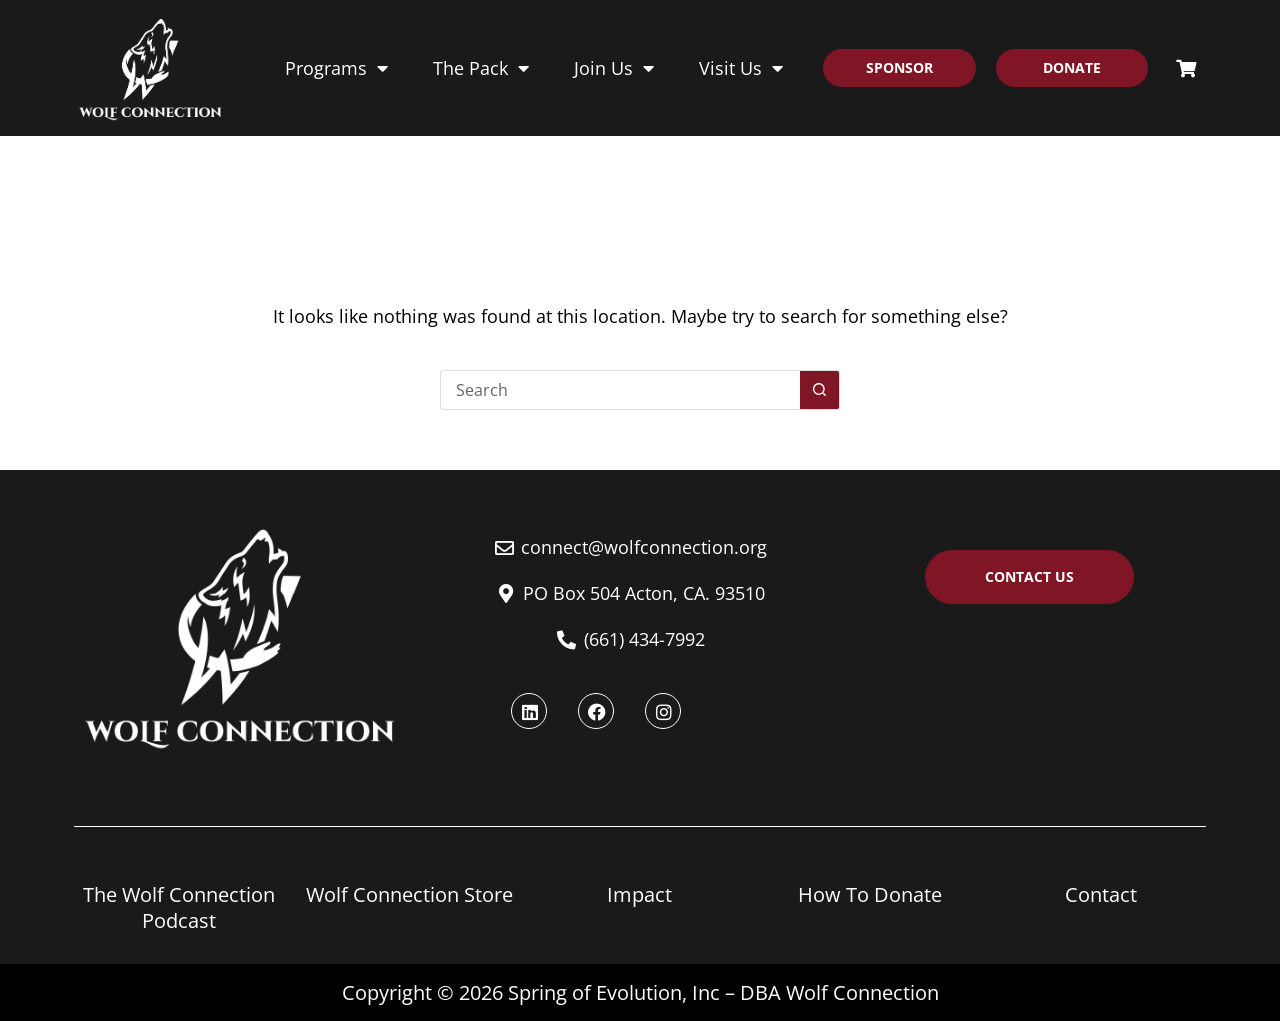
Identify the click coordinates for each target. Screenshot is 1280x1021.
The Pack (481, 68)
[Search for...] (620, 390)
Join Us (614, 68)
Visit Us (741, 68)
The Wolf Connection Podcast (179, 907)
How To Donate (870, 894)
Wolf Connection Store (409, 894)
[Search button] (820, 390)
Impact (639, 894)
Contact (1101, 894)
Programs (336, 68)
